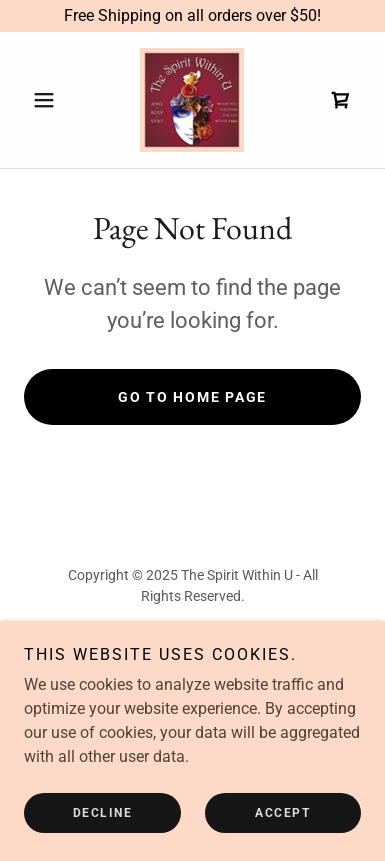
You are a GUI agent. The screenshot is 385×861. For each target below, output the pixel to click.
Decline (103, 813)
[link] (192, 100)
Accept (282, 813)
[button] (49, 100)
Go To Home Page (192, 397)
